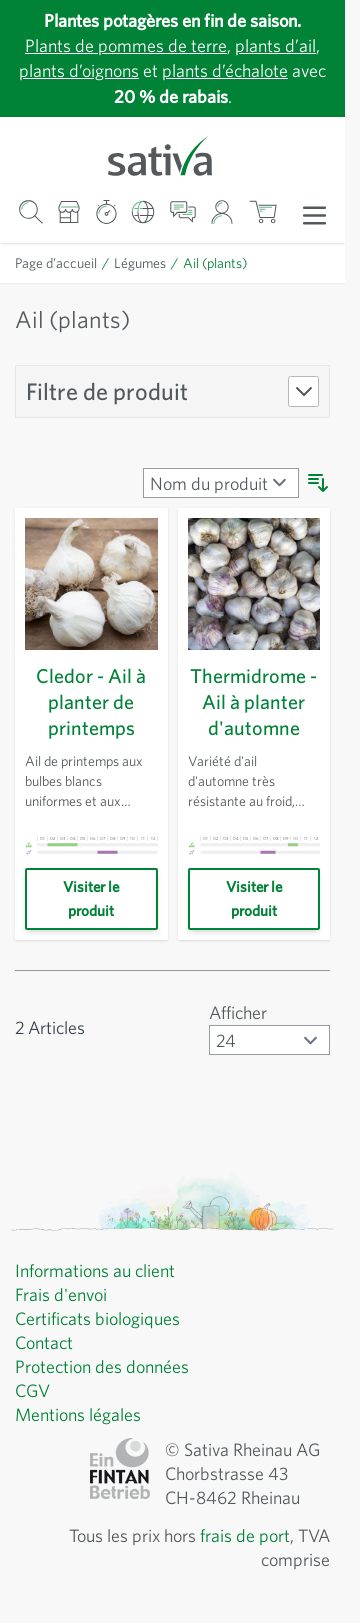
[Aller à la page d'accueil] (172, 154)
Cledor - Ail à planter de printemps (91, 702)
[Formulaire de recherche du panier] (30, 212)
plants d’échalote (250, 70)
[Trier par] (218, 483)
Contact (46, 1343)
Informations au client (100, 1271)
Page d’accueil (60, 263)
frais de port (239, 1536)
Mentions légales (82, 1415)
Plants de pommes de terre (122, 45)
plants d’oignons (92, 70)
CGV (34, 1391)
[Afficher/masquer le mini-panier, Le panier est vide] (262, 212)
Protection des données (109, 1367)
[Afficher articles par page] (267, 1040)
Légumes (149, 263)
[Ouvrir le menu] (314, 214)
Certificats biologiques (103, 1319)
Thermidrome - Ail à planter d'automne (253, 702)
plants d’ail (283, 45)
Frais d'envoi (65, 1295)
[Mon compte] (222, 212)
